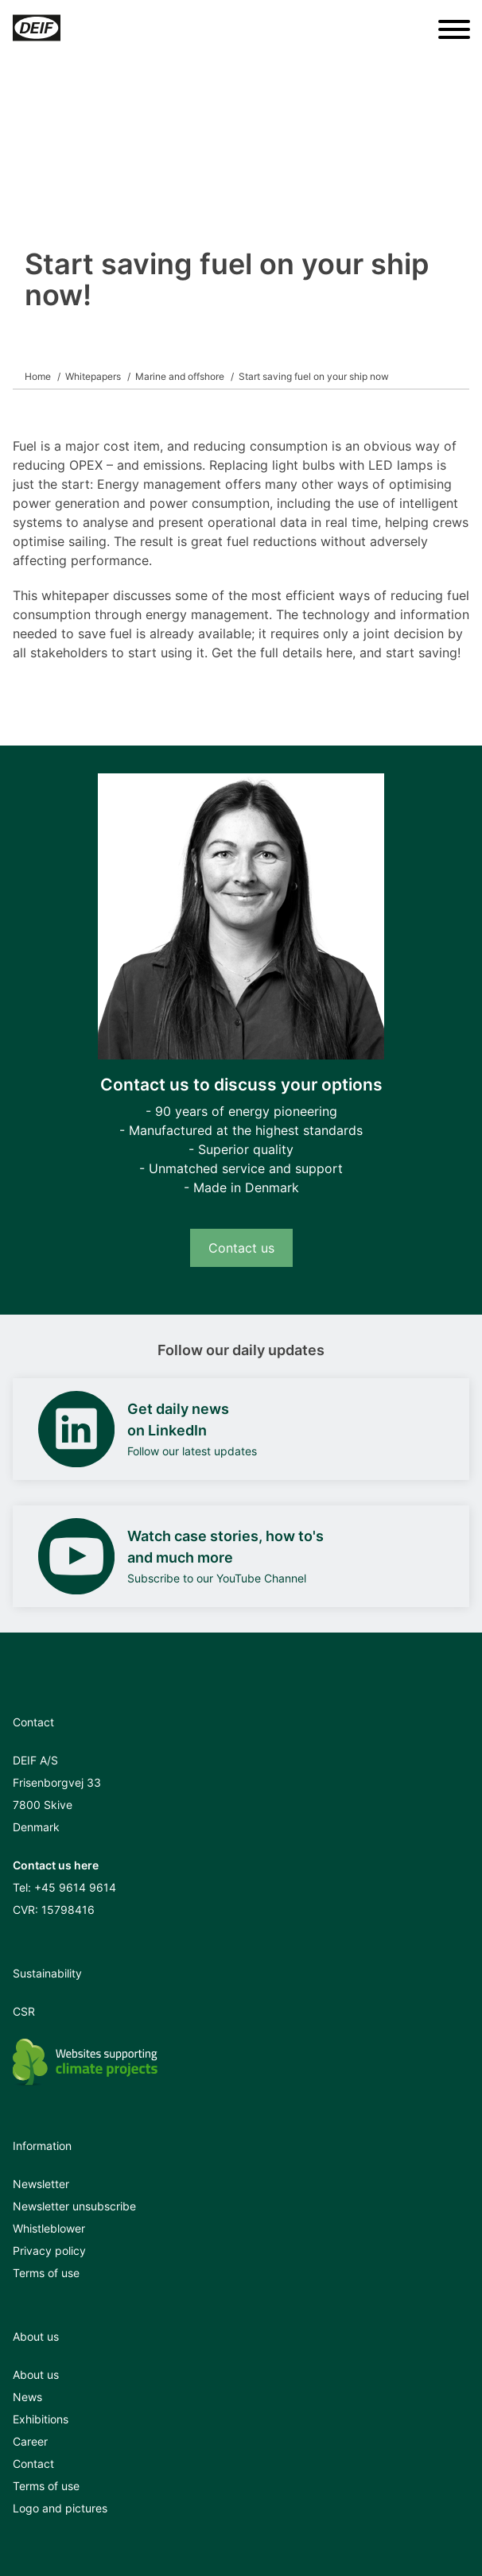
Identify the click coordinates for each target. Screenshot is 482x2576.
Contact (33, 2463)
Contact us (241, 1248)
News (27, 2397)
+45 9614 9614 (75, 1887)
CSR (24, 2011)
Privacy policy (49, 2250)
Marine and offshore (179, 376)
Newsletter (41, 2184)
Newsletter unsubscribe (74, 2206)
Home (38, 376)
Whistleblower (49, 2228)
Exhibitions (40, 2419)
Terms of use (46, 2273)
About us (36, 2374)
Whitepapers (93, 376)
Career (30, 2441)
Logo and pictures (60, 2508)
